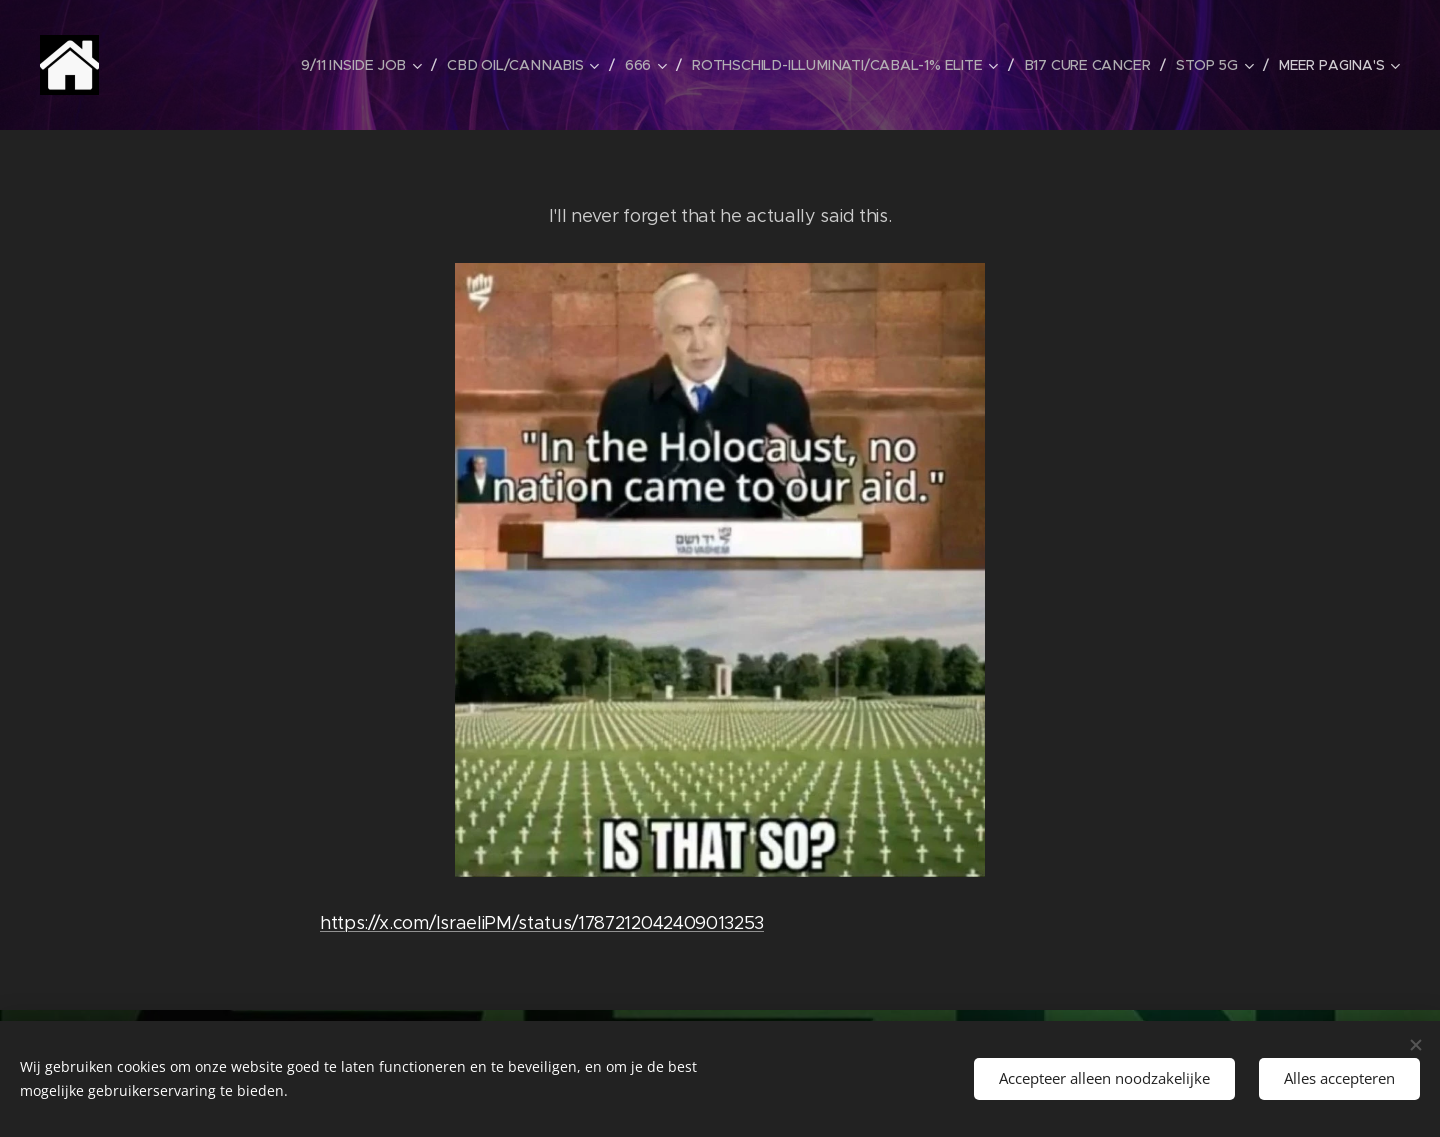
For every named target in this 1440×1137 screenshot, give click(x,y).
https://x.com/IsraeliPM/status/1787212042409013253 (542, 923)
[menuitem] (367, 65)
